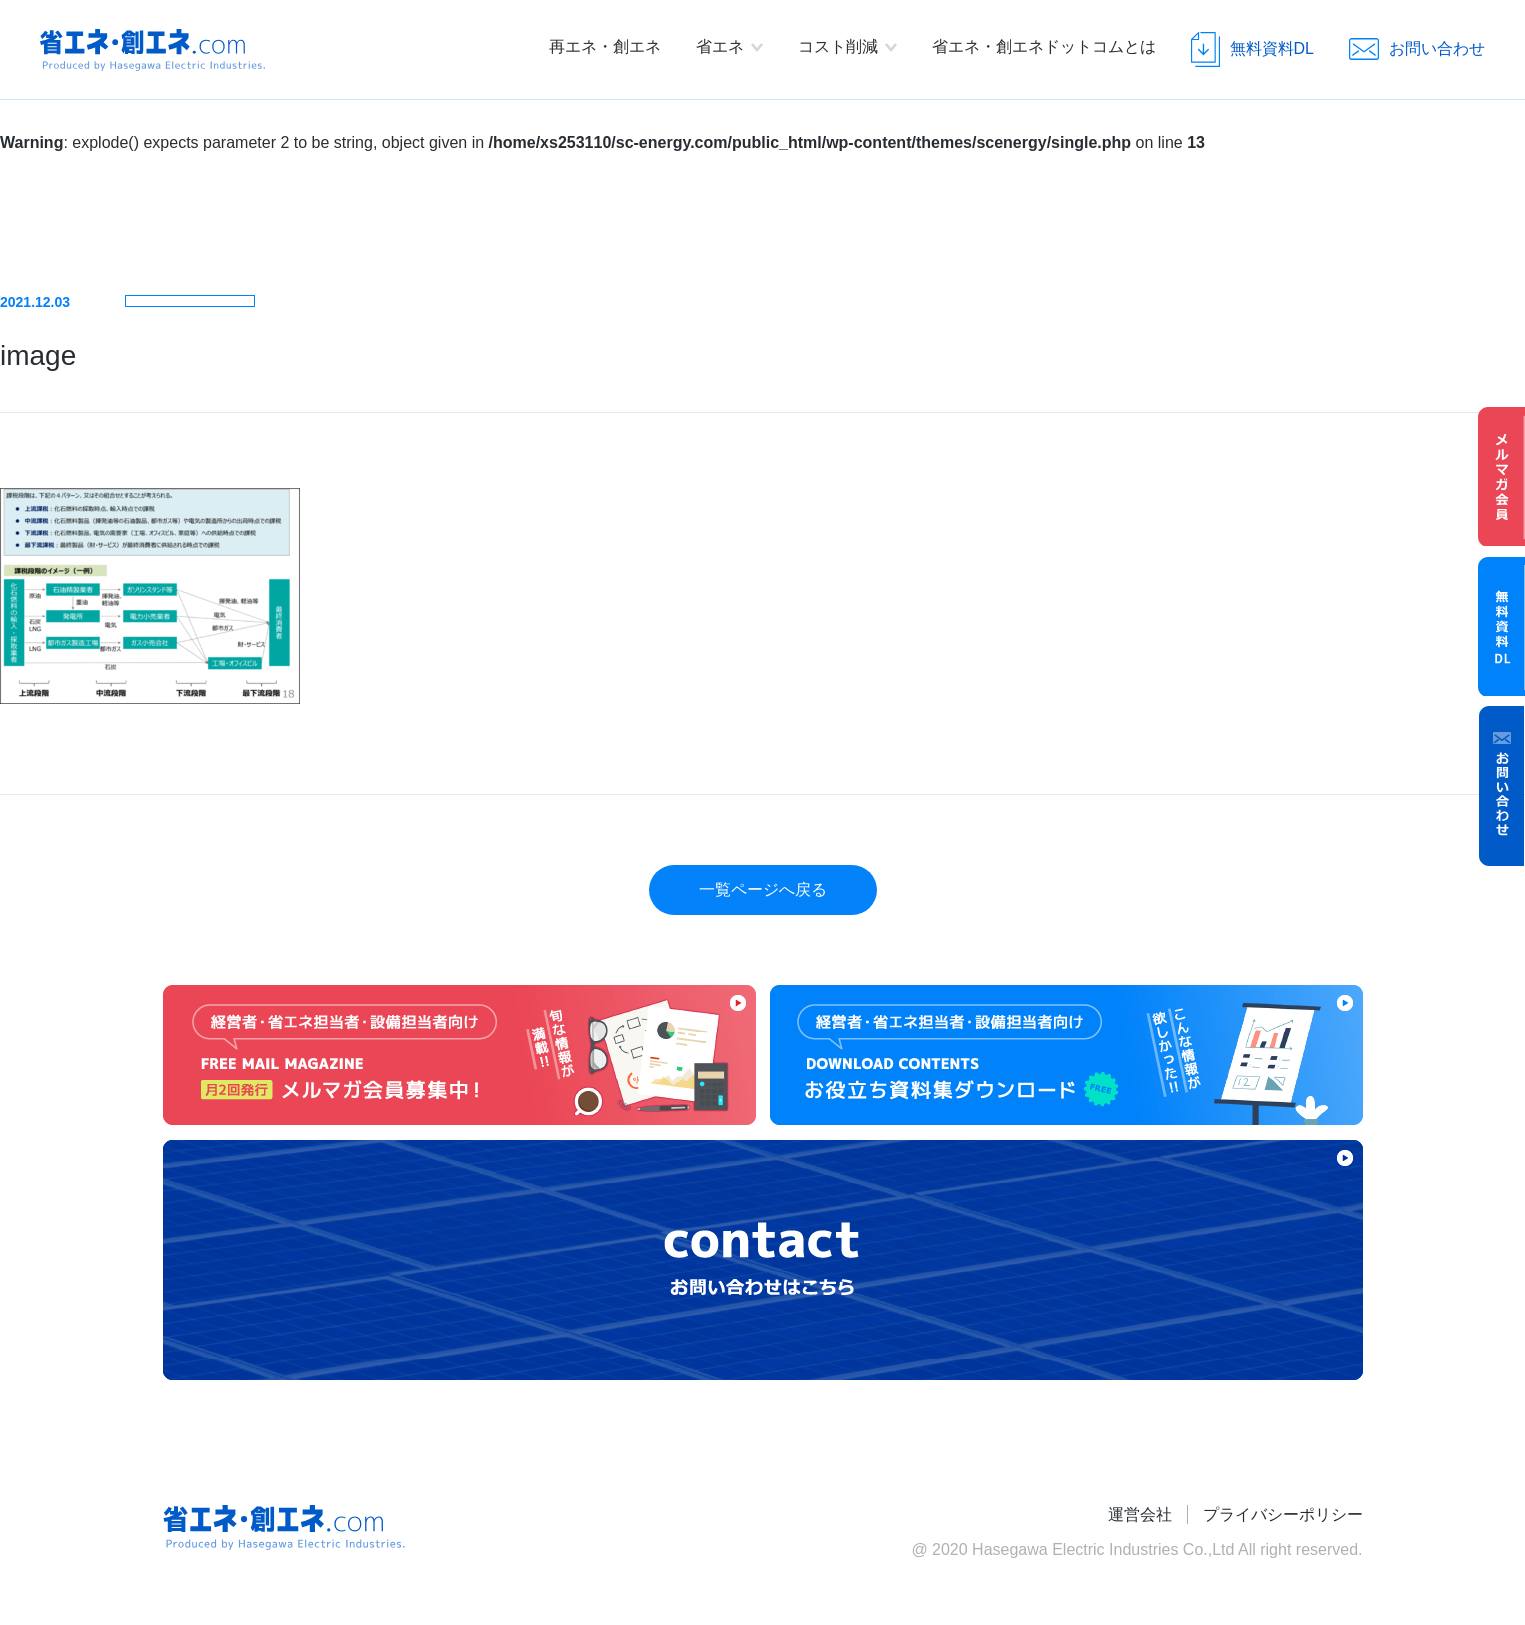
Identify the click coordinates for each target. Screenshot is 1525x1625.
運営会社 (1140, 1514)
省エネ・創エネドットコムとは (1044, 46)
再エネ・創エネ (605, 46)
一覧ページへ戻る (763, 889)
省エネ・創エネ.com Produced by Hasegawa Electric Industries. (152, 50)
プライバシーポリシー (1283, 1514)
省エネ (720, 46)
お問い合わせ (1502, 786)
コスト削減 (838, 46)
